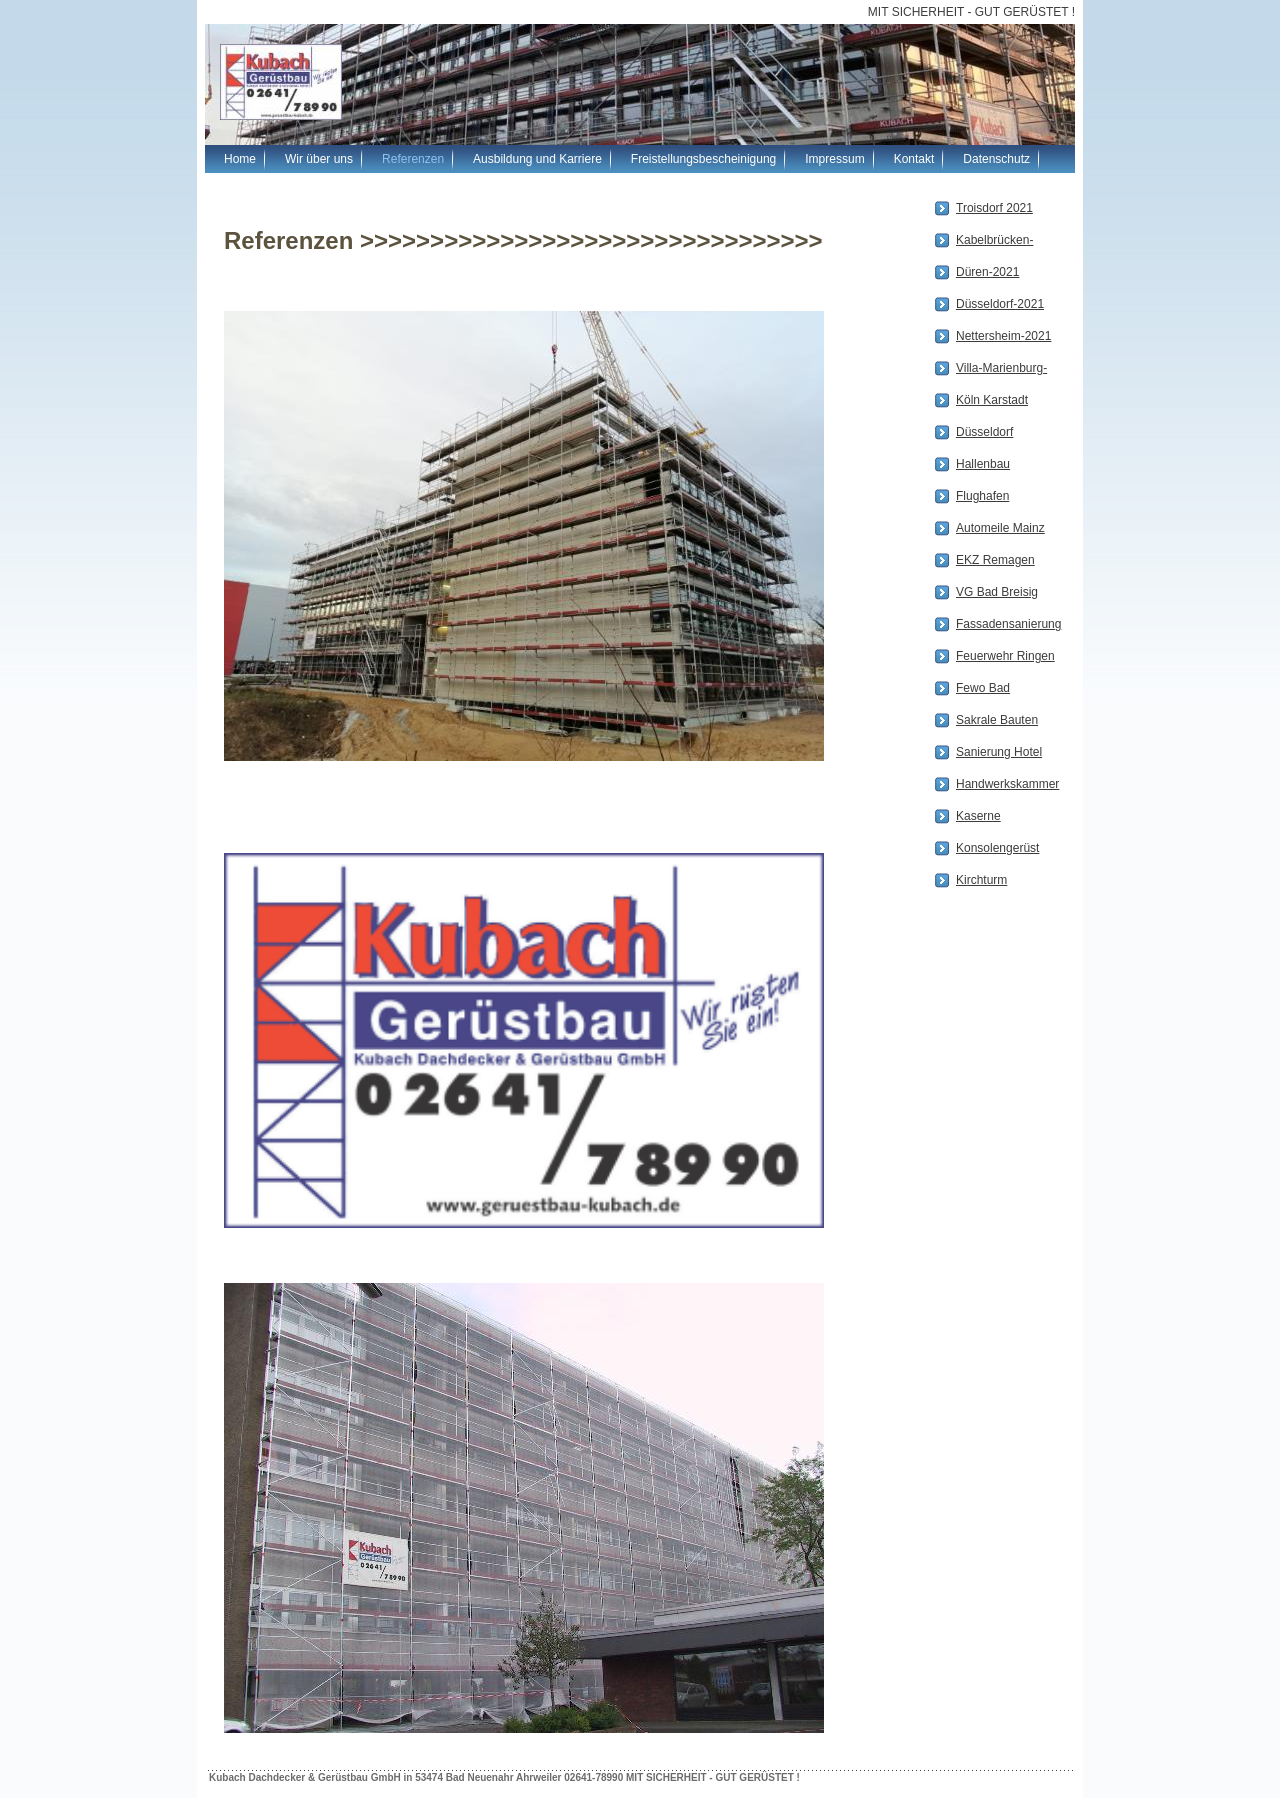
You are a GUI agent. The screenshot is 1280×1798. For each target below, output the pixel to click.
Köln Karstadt (992, 400)
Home (240, 159)
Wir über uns (319, 159)
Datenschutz (996, 159)
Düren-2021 (987, 272)
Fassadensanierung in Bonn (1008, 626)
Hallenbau (983, 464)
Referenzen (413, 159)
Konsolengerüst (997, 848)
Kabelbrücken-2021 (994, 242)
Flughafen (982, 496)
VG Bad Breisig (997, 592)
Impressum (834, 159)
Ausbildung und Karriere (537, 159)
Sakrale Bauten (997, 720)
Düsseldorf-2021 (1000, 304)
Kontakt (914, 159)
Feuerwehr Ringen (1005, 656)
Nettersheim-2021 (1003, 336)
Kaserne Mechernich (987, 818)
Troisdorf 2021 (994, 208)
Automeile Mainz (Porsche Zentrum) (1000, 530)
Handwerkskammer (1007, 784)
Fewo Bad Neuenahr (983, 690)
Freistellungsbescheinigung (703, 159)
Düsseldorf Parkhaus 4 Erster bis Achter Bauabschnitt (1004, 434)
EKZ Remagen (995, 560)
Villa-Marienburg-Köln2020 (1001, 370)
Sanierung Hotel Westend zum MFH (999, 754)
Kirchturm (981, 880)
